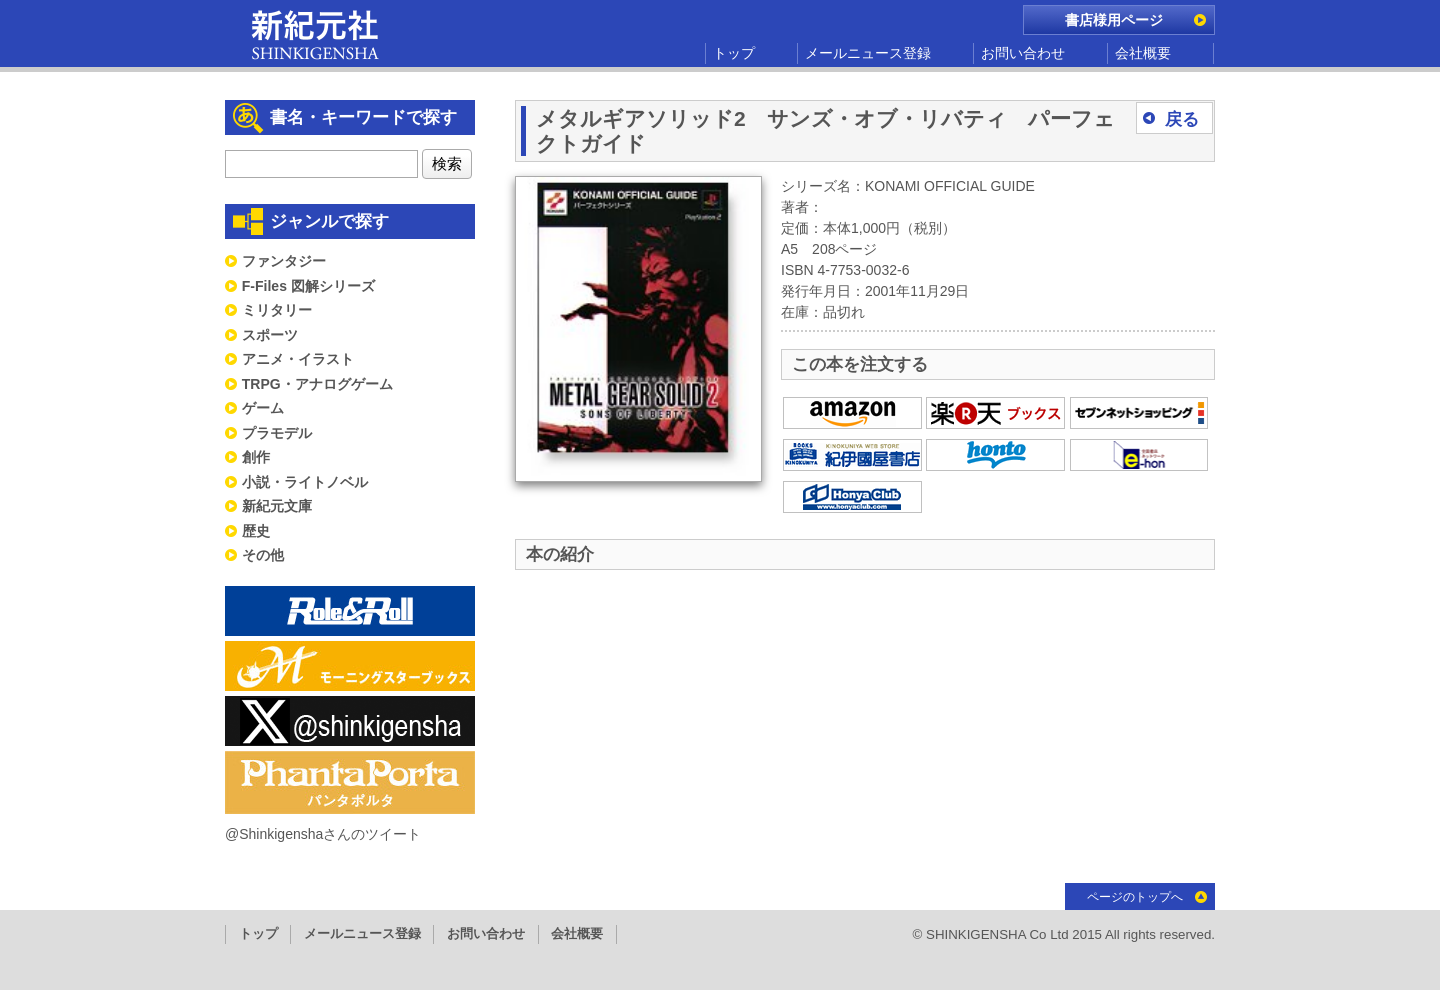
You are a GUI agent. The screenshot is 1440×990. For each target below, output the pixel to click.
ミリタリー (277, 310)
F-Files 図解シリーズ (308, 286)
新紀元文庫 (277, 506)
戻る (1182, 119)
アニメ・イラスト (298, 359)
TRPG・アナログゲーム (317, 384)
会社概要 (1143, 53)
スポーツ (270, 335)
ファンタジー (284, 261)
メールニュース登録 (868, 53)
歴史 (256, 531)
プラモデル (277, 433)
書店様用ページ (1114, 20)
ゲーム (263, 408)
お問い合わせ (1023, 53)
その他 (263, 555)
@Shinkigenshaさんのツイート (323, 834)
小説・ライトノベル (305, 482)
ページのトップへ (1135, 897)
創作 (256, 457)
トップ (734, 53)
